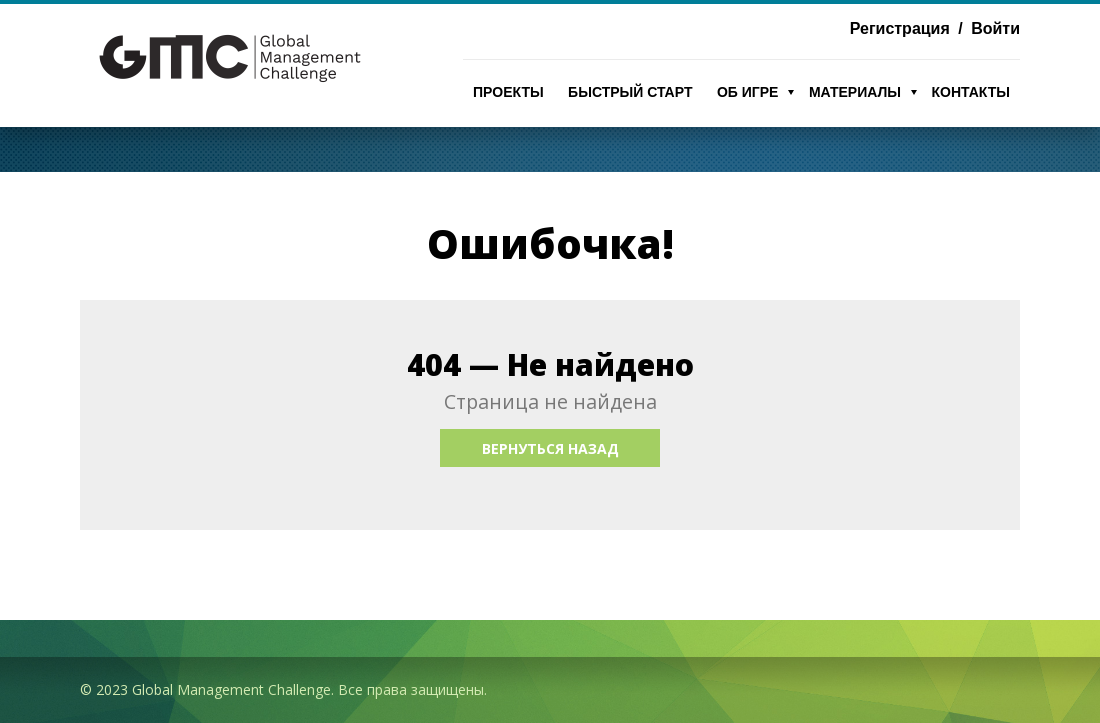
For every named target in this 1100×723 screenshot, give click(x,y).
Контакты (971, 92)
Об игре (748, 92)
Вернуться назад (550, 448)
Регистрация (900, 28)
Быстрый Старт (630, 92)
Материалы (855, 92)
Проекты (508, 92)
